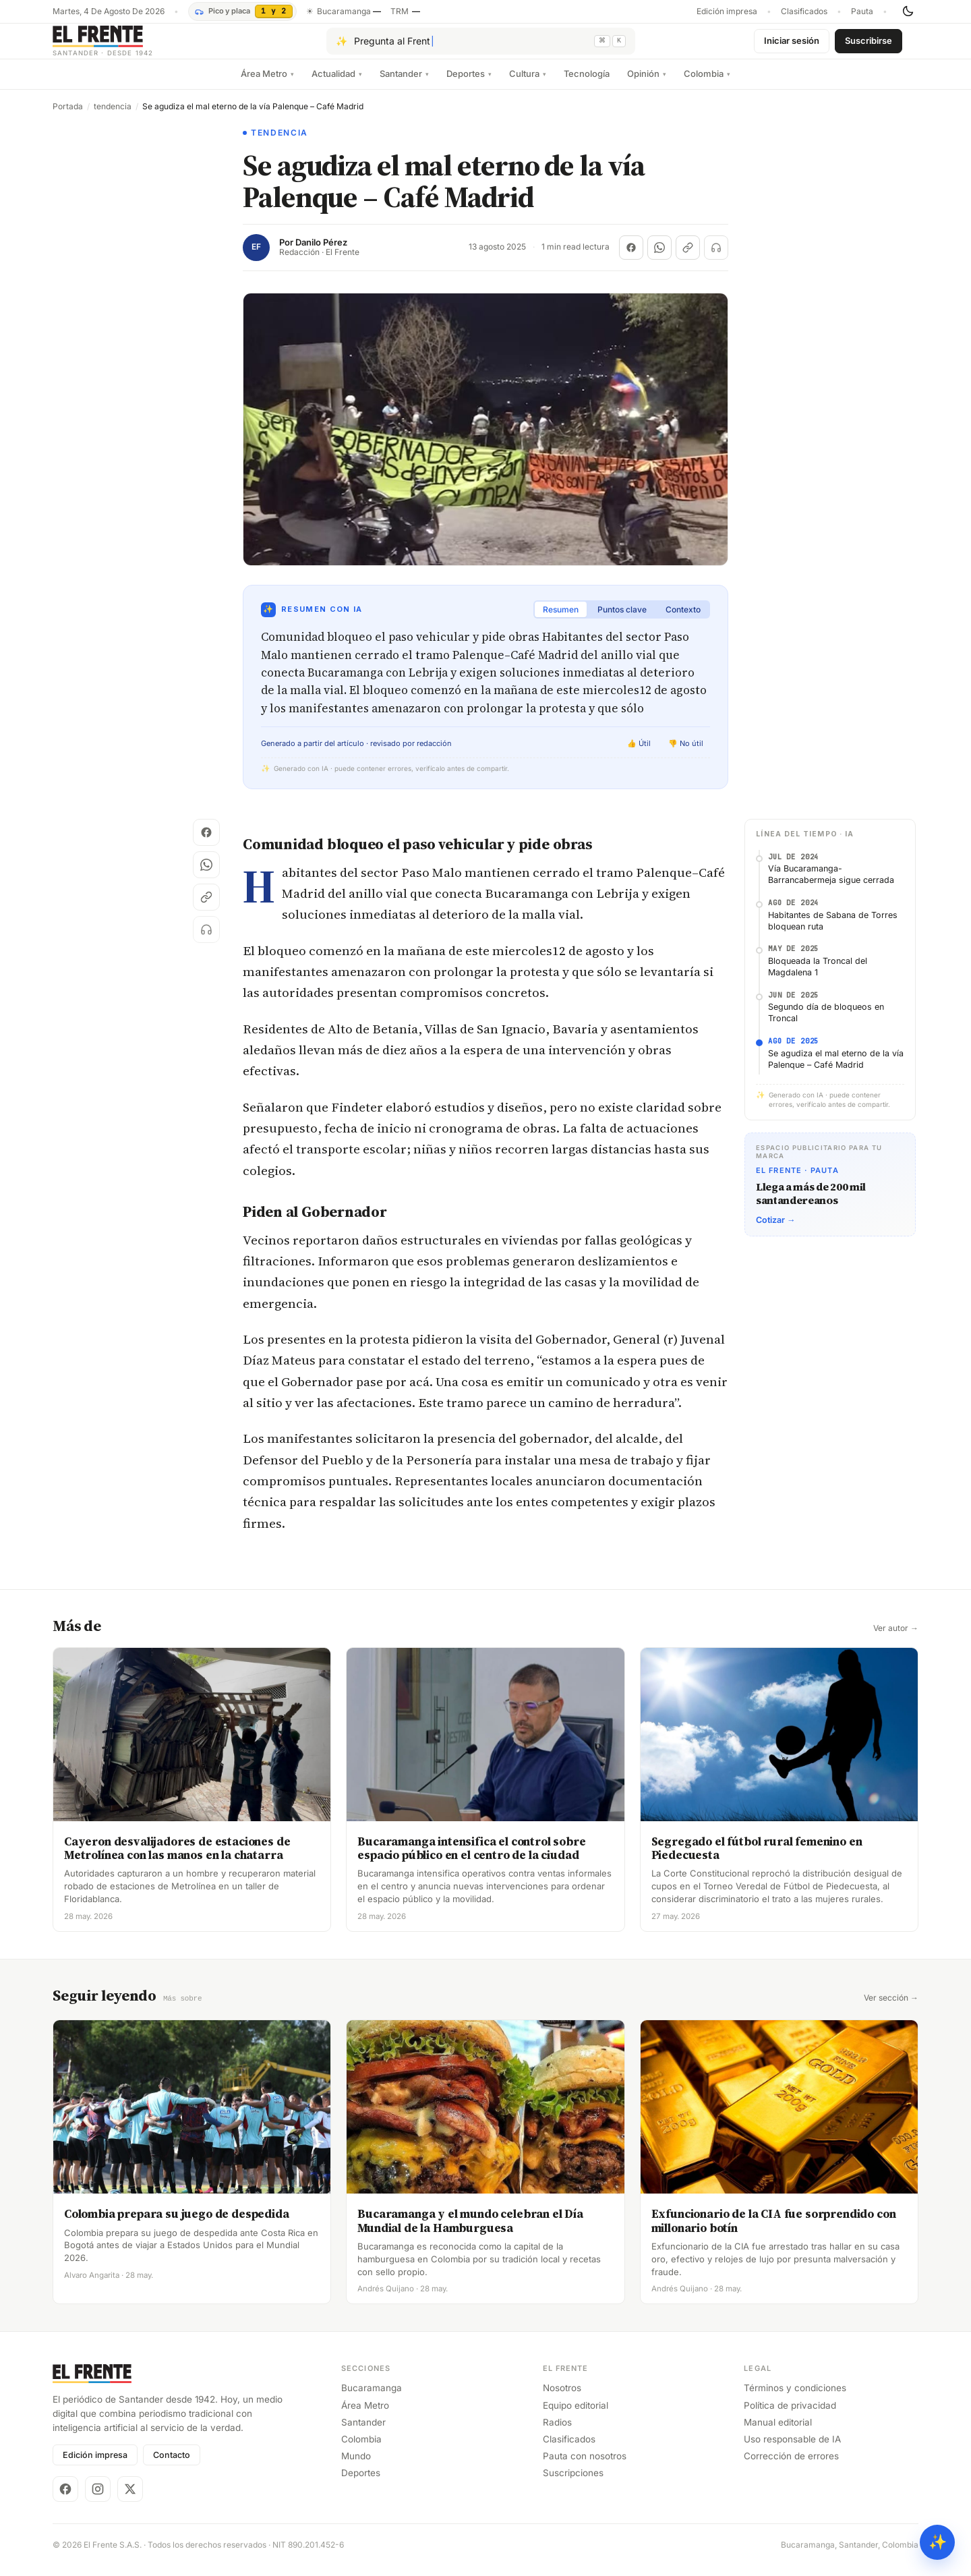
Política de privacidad (790, 2415)
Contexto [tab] (683, 620)
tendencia (112, 117)
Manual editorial (778, 2432)
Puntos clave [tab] (622, 620)
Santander (404, 84)
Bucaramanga (371, 2398)
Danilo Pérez (321, 253)
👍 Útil (639, 754)
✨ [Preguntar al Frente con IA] (938, 2542)
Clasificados (804, 11)
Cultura (527, 84)
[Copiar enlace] (688, 258)
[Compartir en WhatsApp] (659, 258)
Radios (557, 2432)
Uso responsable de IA (792, 2449)
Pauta (862, 11)
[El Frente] (130, 46)
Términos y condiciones (795, 2398)
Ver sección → (891, 2008)
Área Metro (267, 84)
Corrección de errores (791, 2466)
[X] (130, 2499)
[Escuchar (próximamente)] (716, 258)
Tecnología (587, 84)
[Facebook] (65, 2499)
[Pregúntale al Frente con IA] (481, 46)
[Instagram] (98, 2499)
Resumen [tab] (561, 620)
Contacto (171, 2465)
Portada (68, 117)
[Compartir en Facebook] (631, 258)
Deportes (469, 84)
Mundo (356, 2466)
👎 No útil (685, 754)
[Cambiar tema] (907, 11)
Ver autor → (895, 1639)
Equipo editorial (575, 2415)
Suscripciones (573, 2483)
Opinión (646, 84)
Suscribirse (868, 45)
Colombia (707, 84)
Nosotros (562, 2398)
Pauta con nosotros (584, 2466)
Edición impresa (727, 11)
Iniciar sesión (791, 45)
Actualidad (337, 84)
